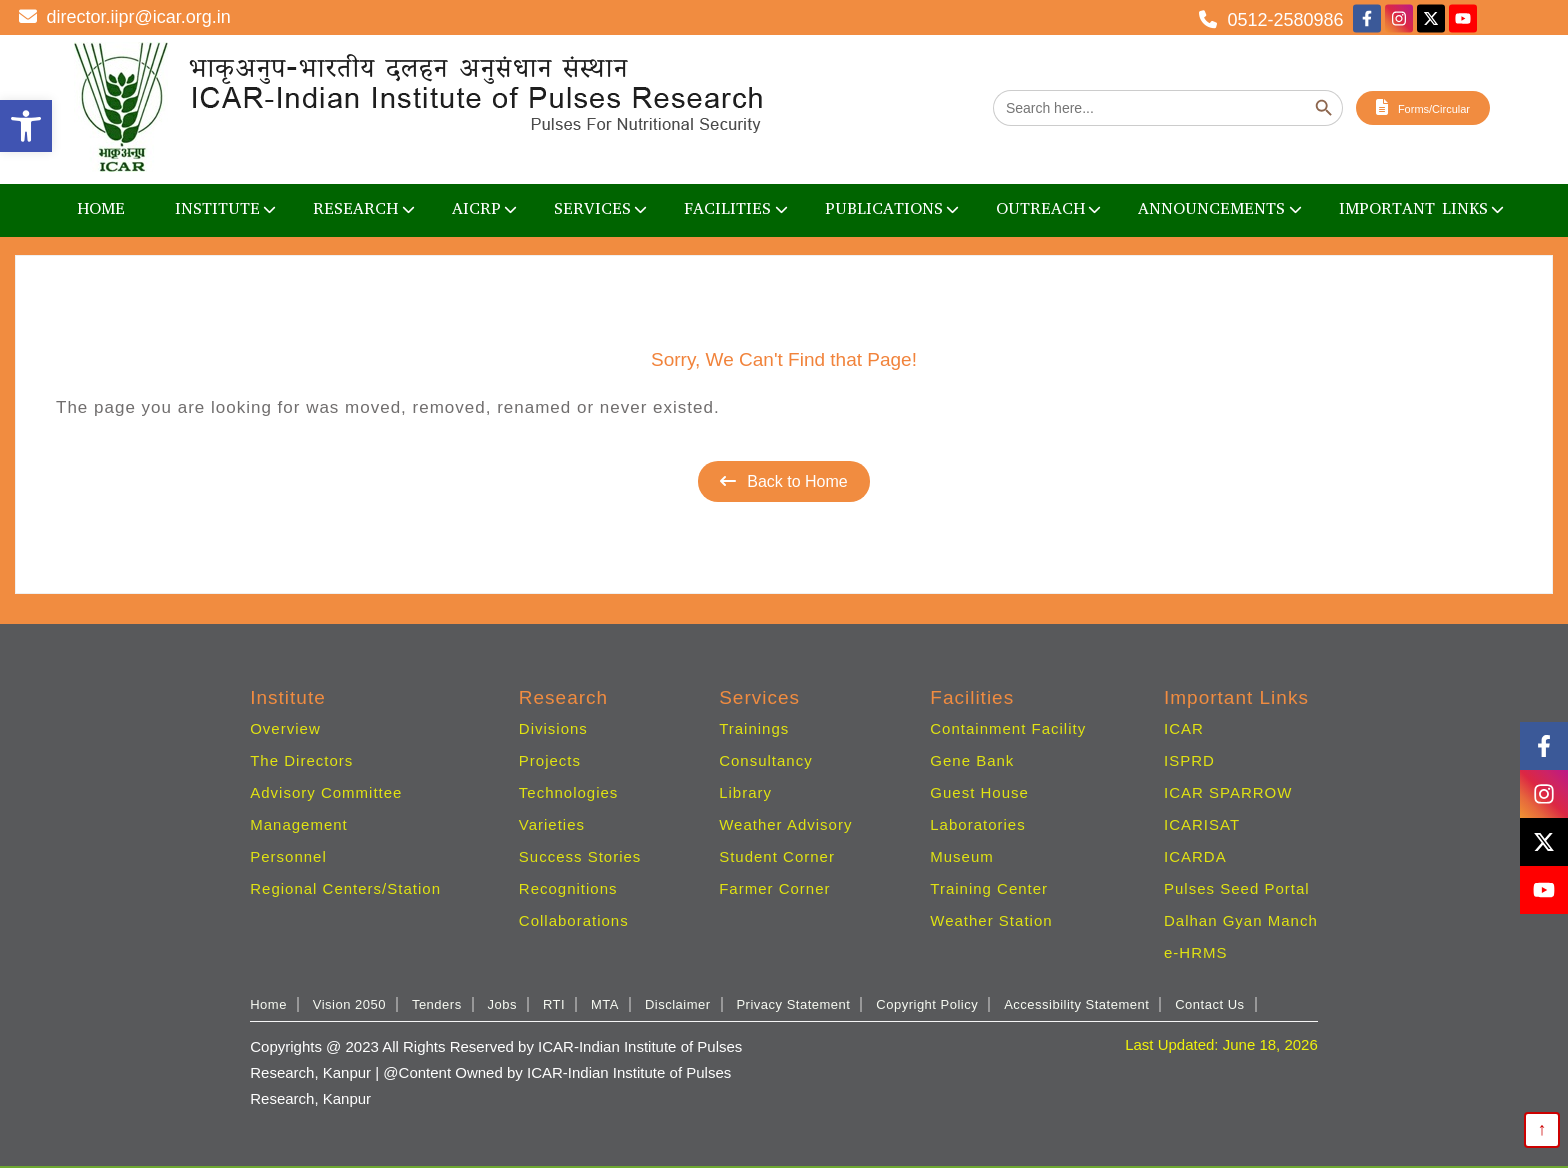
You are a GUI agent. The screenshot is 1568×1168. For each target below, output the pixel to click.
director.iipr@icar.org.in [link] (125, 17)
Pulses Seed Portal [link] (1237, 888)
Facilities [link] (727, 208)
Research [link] (355, 208)
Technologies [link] (569, 792)
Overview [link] (285, 728)
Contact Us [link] (1209, 1004)
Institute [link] (217, 208)
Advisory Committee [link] (326, 792)
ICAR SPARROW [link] (1228, 792)
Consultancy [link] (766, 760)
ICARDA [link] (1195, 856)
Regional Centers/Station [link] (345, 888)
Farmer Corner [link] (774, 888)
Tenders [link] (437, 1004)
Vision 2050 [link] (349, 1004)
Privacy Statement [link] (793, 1004)
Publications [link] (884, 208)
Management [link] (299, 824)
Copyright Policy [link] (927, 1004)
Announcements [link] (1211, 208)
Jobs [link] (502, 1004)
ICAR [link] (1184, 728)
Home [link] (101, 208)
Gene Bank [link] (972, 760)
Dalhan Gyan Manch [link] (1241, 920)
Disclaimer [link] (678, 1004)
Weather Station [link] (991, 920)
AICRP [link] (476, 208)
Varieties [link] (552, 824)
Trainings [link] (754, 728)
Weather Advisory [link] (785, 824)
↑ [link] (1542, 1129)
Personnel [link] (288, 856)
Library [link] (745, 792)
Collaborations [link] (574, 920)
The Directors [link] (301, 760)
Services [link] (592, 208)
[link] (26, 126)
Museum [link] (962, 856)
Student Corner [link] (777, 856)
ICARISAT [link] (1202, 824)
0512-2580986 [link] (1271, 19)
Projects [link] (550, 760)
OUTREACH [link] (1040, 208)
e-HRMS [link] (1196, 952)
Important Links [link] (1413, 208)
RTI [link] (554, 1004)
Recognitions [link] (568, 888)
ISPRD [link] (1189, 760)
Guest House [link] (979, 792)
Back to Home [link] (783, 481)
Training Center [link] (989, 888)
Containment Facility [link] (1008, 728)
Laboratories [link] (977, 824)
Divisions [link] (553, 728)
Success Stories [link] (580, 856)
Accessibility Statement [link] (1076, 1004)
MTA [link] (605, 1004)
